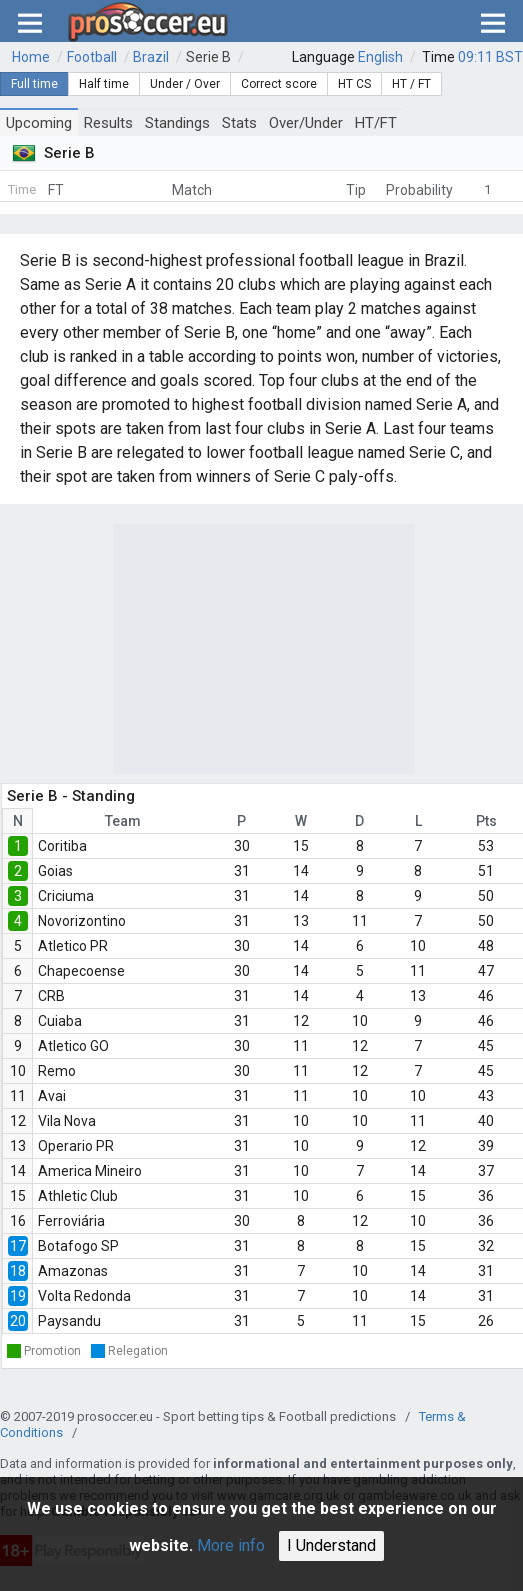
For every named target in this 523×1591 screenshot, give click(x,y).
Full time (34, 84)
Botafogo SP (78, 1246)
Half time (104, 84)
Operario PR (76, 1146)
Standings (177, 123)
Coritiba (62, 846)
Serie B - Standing (71, 796)
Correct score (279, 84)
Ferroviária (71, 1221)
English (380, 57)
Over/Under (306, 123)
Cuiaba (60, 1021)
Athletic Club (78, 1196)
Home (31, 57)
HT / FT (411, 84)
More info (231, 1545)
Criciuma (66, 896)
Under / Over (185, 84)
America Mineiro (90, 1171)
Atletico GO (73, 1046)
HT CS (354, 84)
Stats (239, 123)
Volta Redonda (84, 1296)
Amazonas (73, 1271)
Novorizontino (82, 921)
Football (92, 57)
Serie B (208, 57)
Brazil (151, 57)
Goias (55, 871)
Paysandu (69, 1321)
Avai (52, 1096)
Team (123, 821)
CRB (51, 996)
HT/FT (376, 123)
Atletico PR (73, 946)
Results (108, 123)
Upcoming (39, 123)
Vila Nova (67, 1121)
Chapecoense (81, 971)
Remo (57, 1071)
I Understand (331, 1545)
